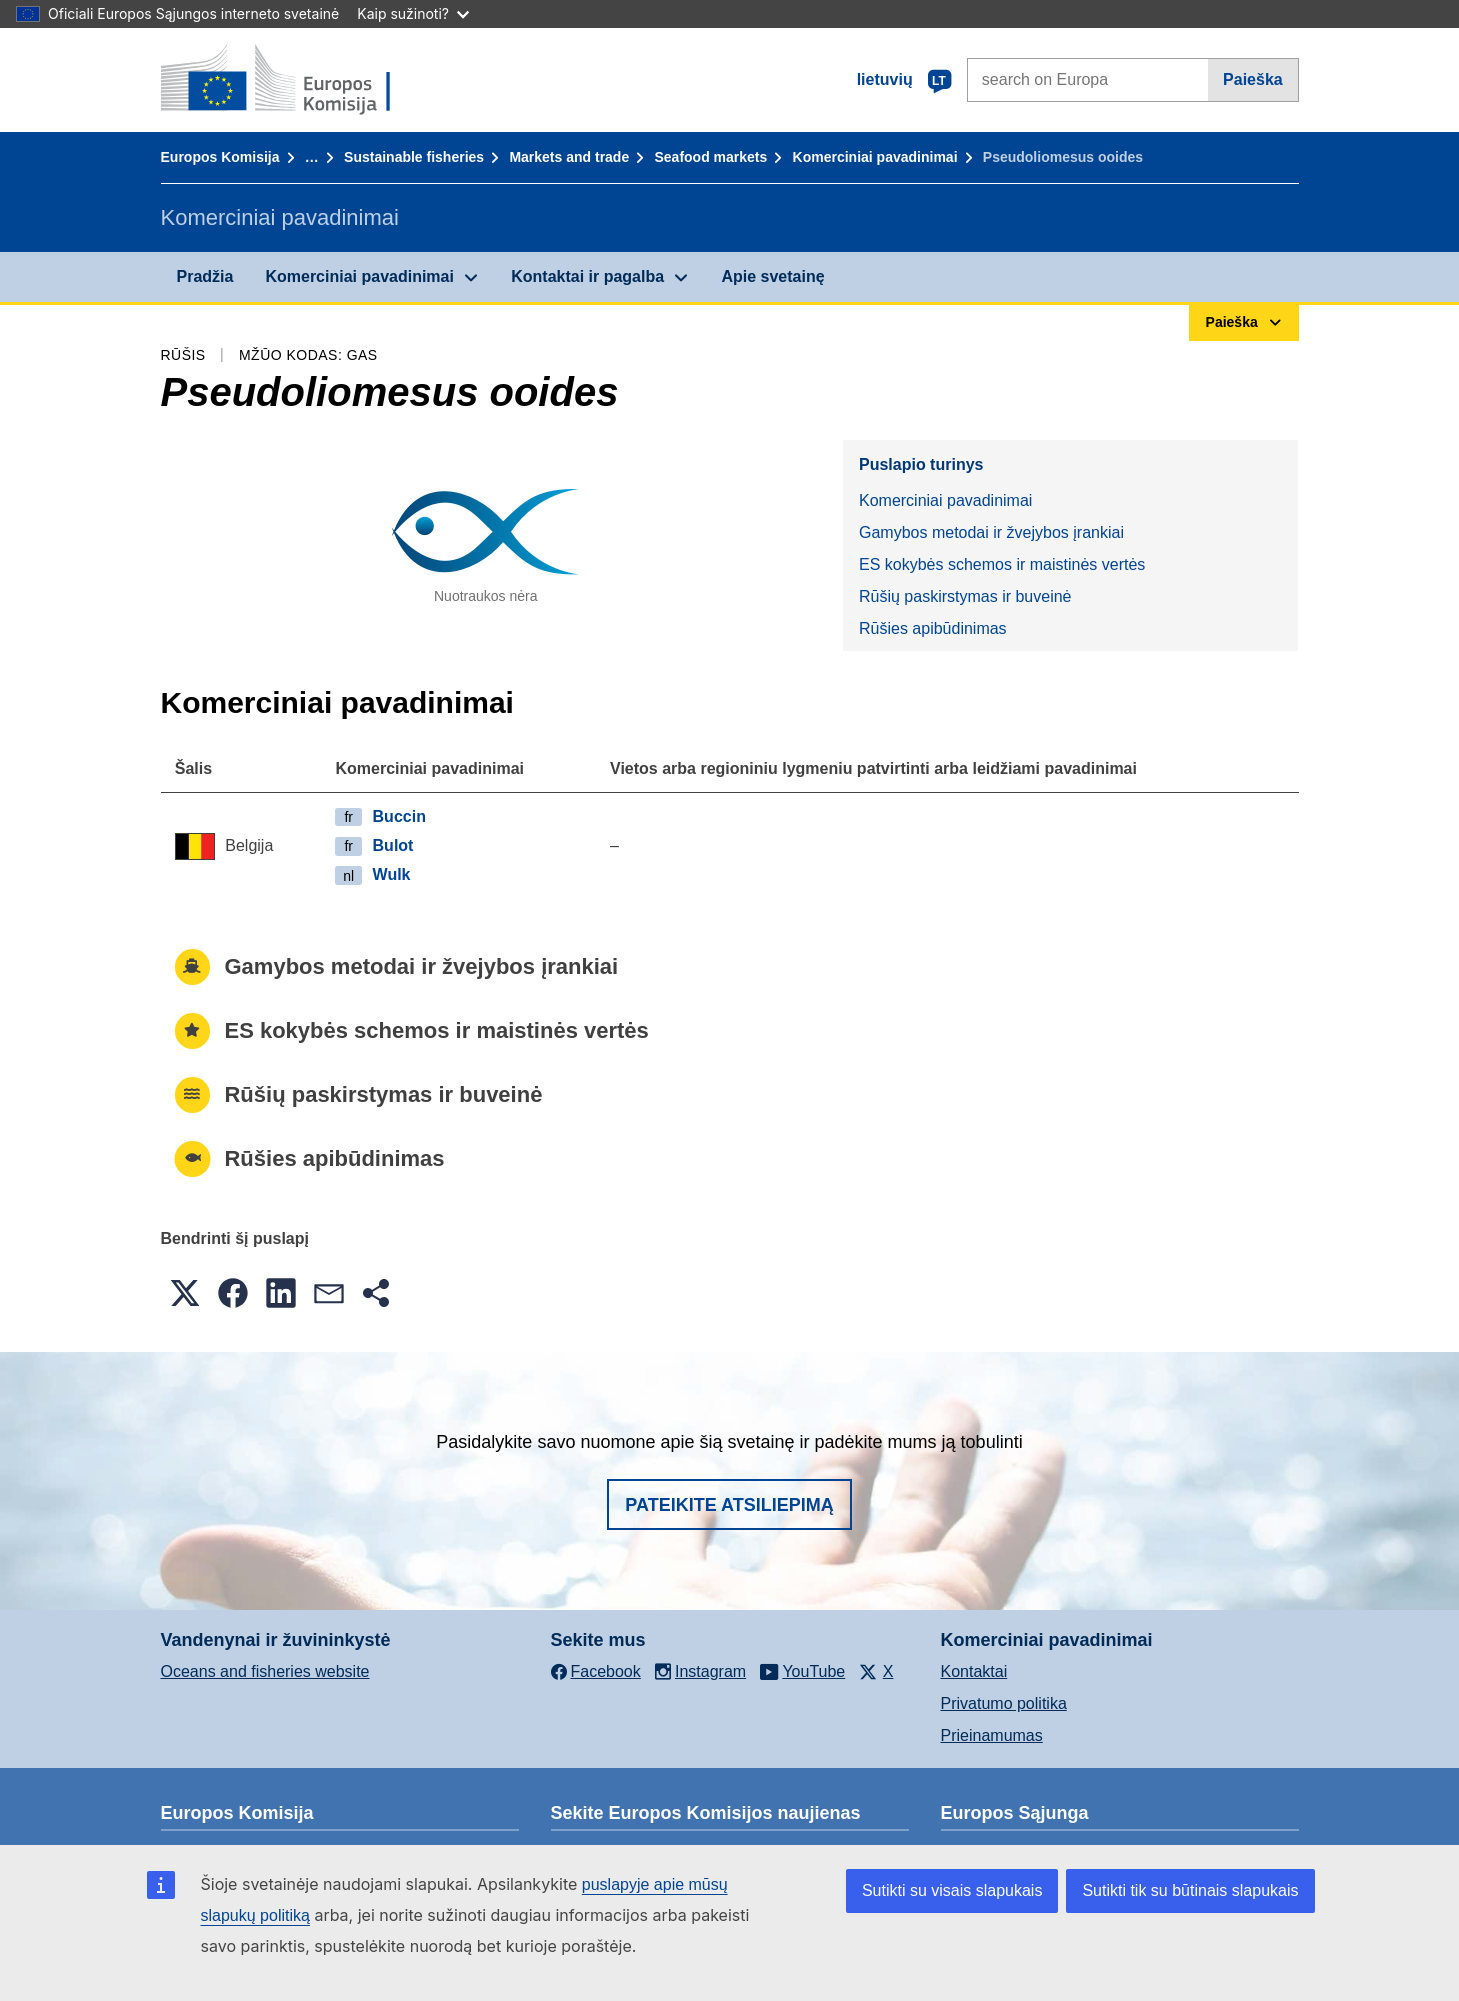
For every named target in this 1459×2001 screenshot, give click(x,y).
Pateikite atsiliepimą (729, 1505)
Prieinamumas (992, 1735)
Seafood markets (710, 157)
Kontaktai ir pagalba (587, 276)
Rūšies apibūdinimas (933, 628)
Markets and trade (569, 157)
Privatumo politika (1004, 1703)
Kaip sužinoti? (413, 13)
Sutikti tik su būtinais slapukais (1190, 1890)
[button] (185, 1293)
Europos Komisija (220, 157)
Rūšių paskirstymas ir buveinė (965, 596)
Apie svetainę (772, 276)
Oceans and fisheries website (265, 1671)
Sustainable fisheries (414, 157)
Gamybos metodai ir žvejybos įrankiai (991, 532)
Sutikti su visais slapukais (952, 1890)
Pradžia (205, 276)
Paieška (1253, 79)
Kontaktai (974, 1671)
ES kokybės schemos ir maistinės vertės (1002, 564)
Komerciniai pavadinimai (875, 157)
